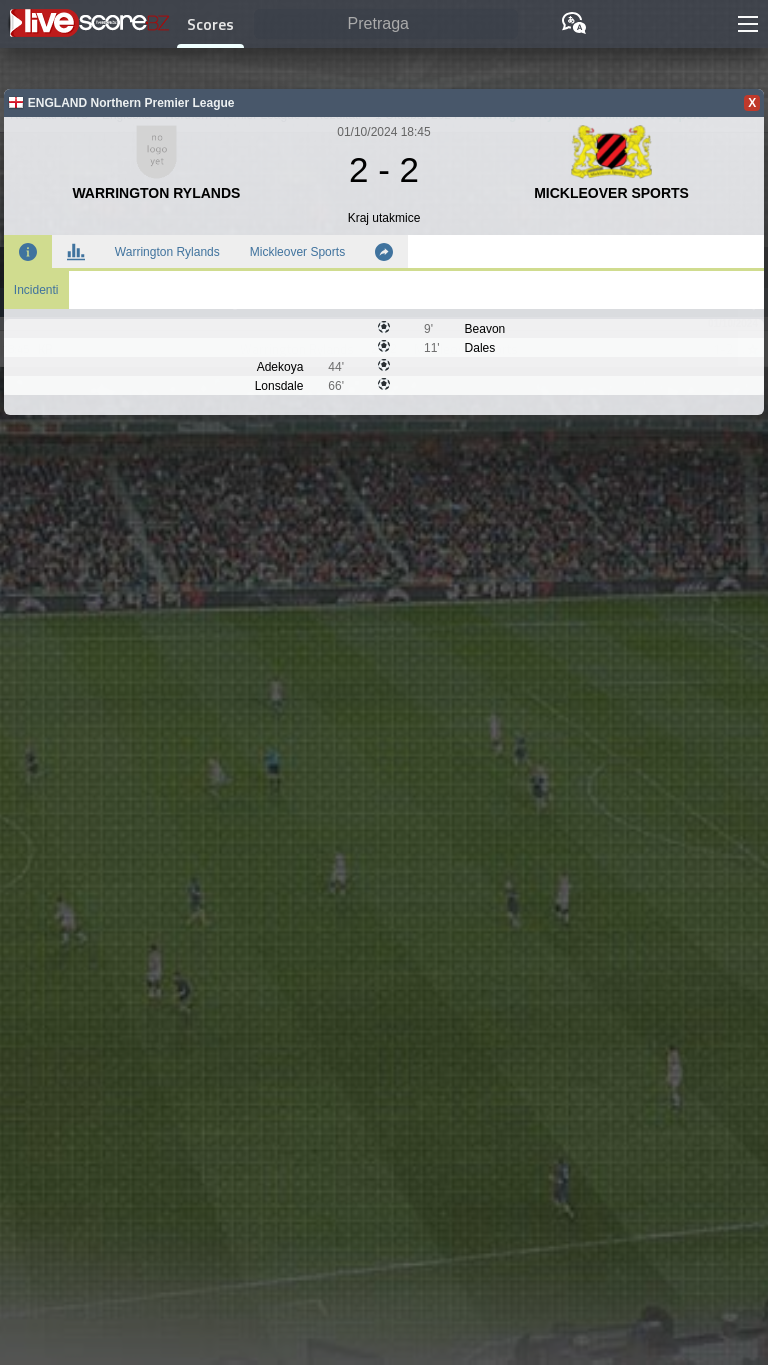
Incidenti (36, 290)
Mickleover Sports (297, 252)
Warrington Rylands (167, 252)
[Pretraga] (386, 24)
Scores (210, 24)
